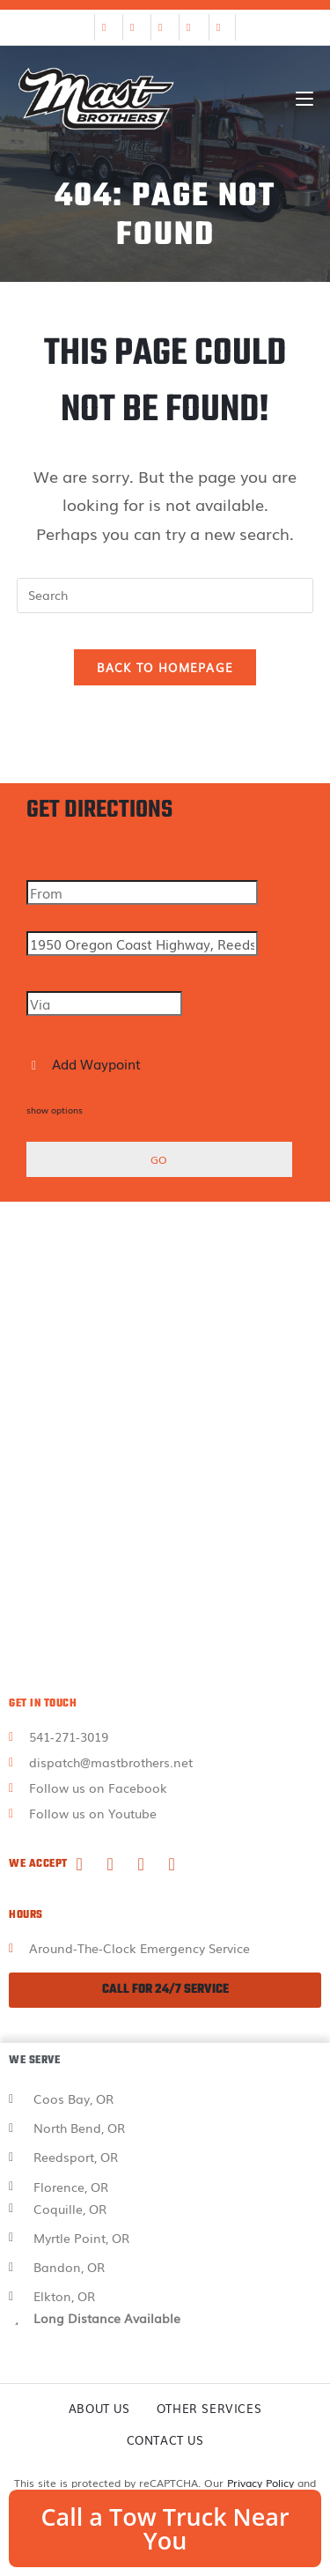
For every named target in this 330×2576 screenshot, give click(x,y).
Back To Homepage (165, 667)
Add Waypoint (86, 1063)
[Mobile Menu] (304, 99)
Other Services (209, 2408)
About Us (99, 2408)
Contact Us (165, 2440)
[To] (142, 943)
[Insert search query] (165, 595)
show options (54, 1109)
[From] (142, 892)
